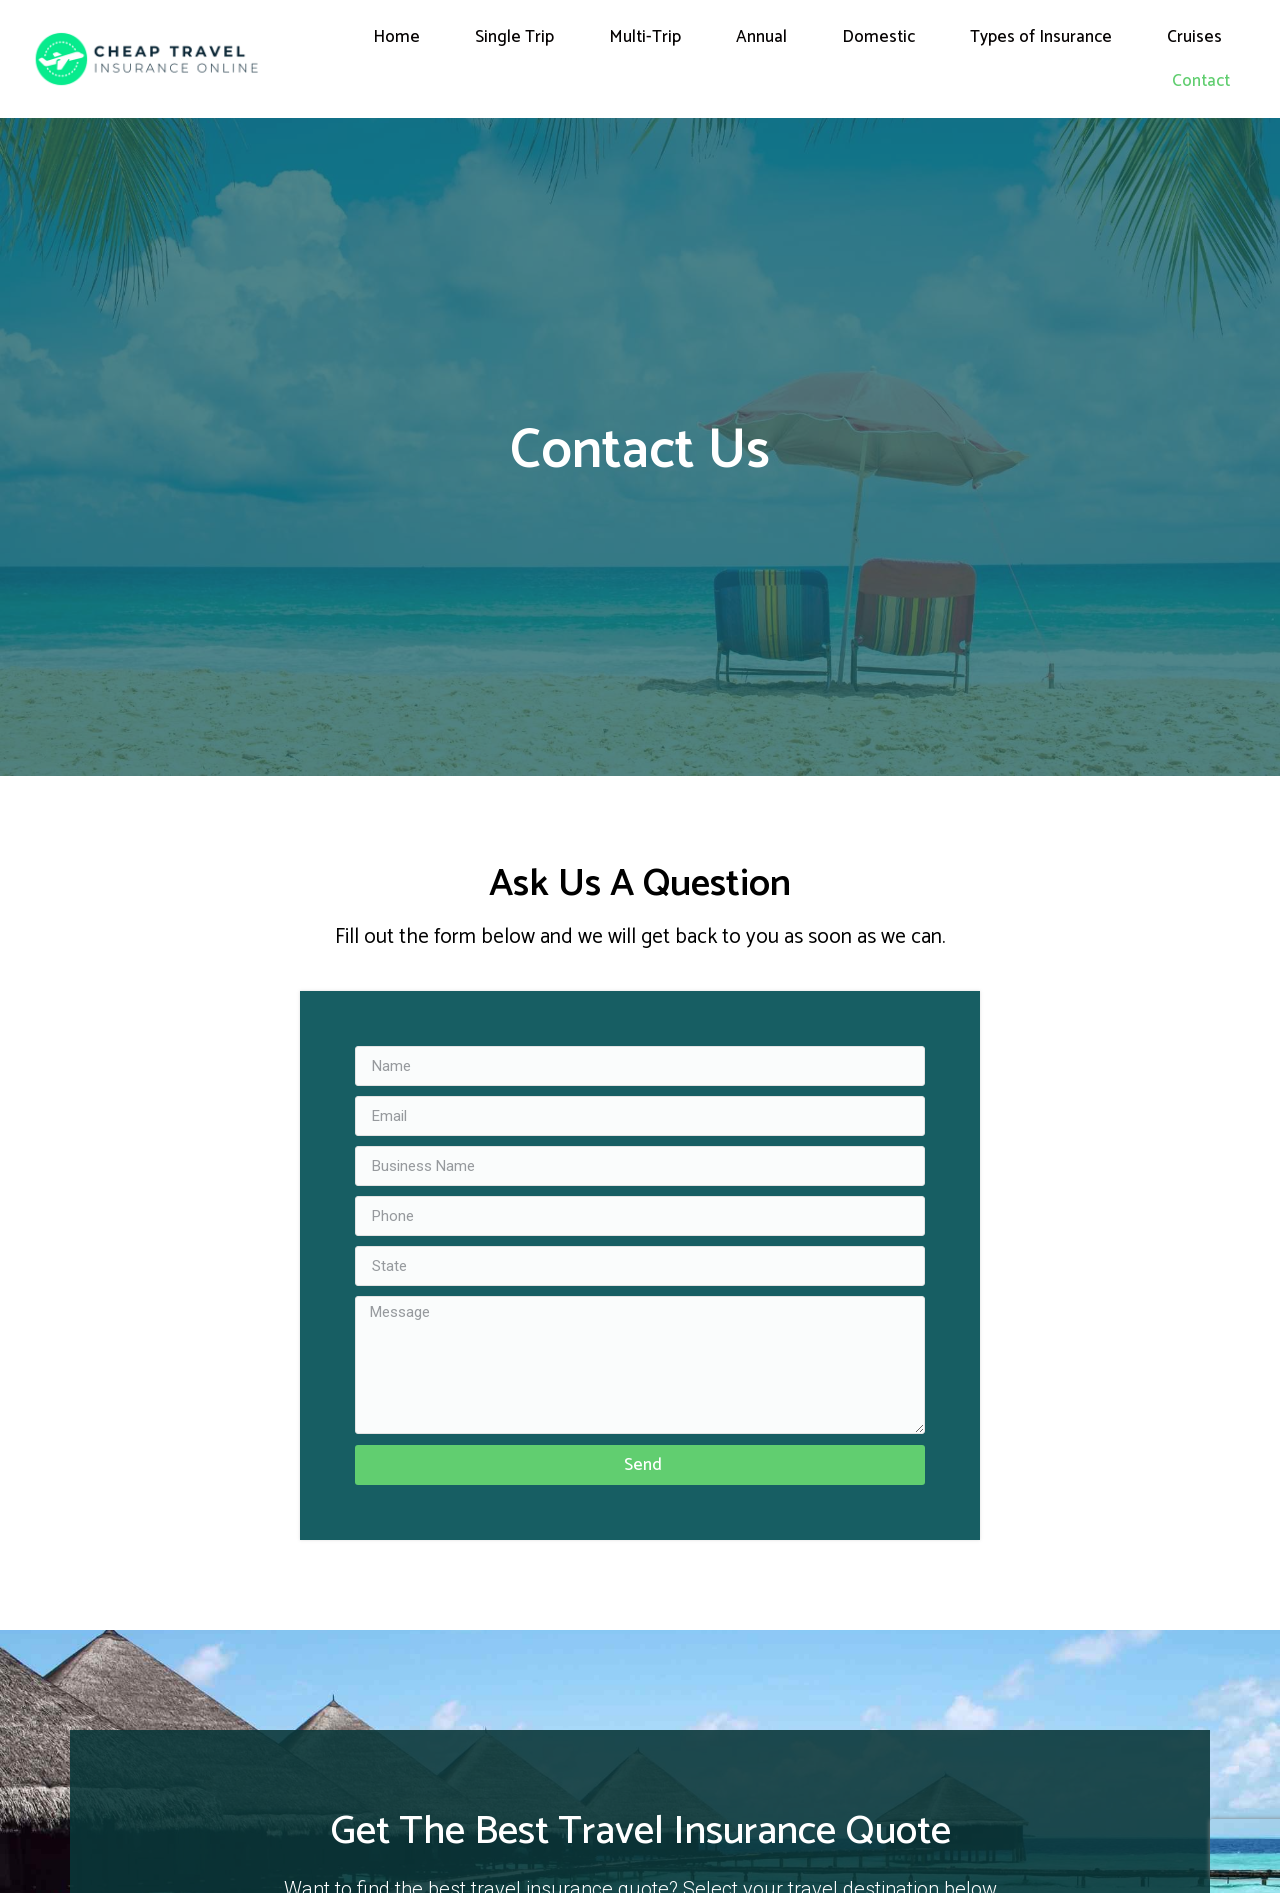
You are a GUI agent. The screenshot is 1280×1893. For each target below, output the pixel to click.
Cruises (1194, 37)
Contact (1201, 81)
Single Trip (514, 37)
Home (396, 37)
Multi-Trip (645, 37)
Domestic (878, 37)
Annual (761, 37)
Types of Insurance (1041, 37)
